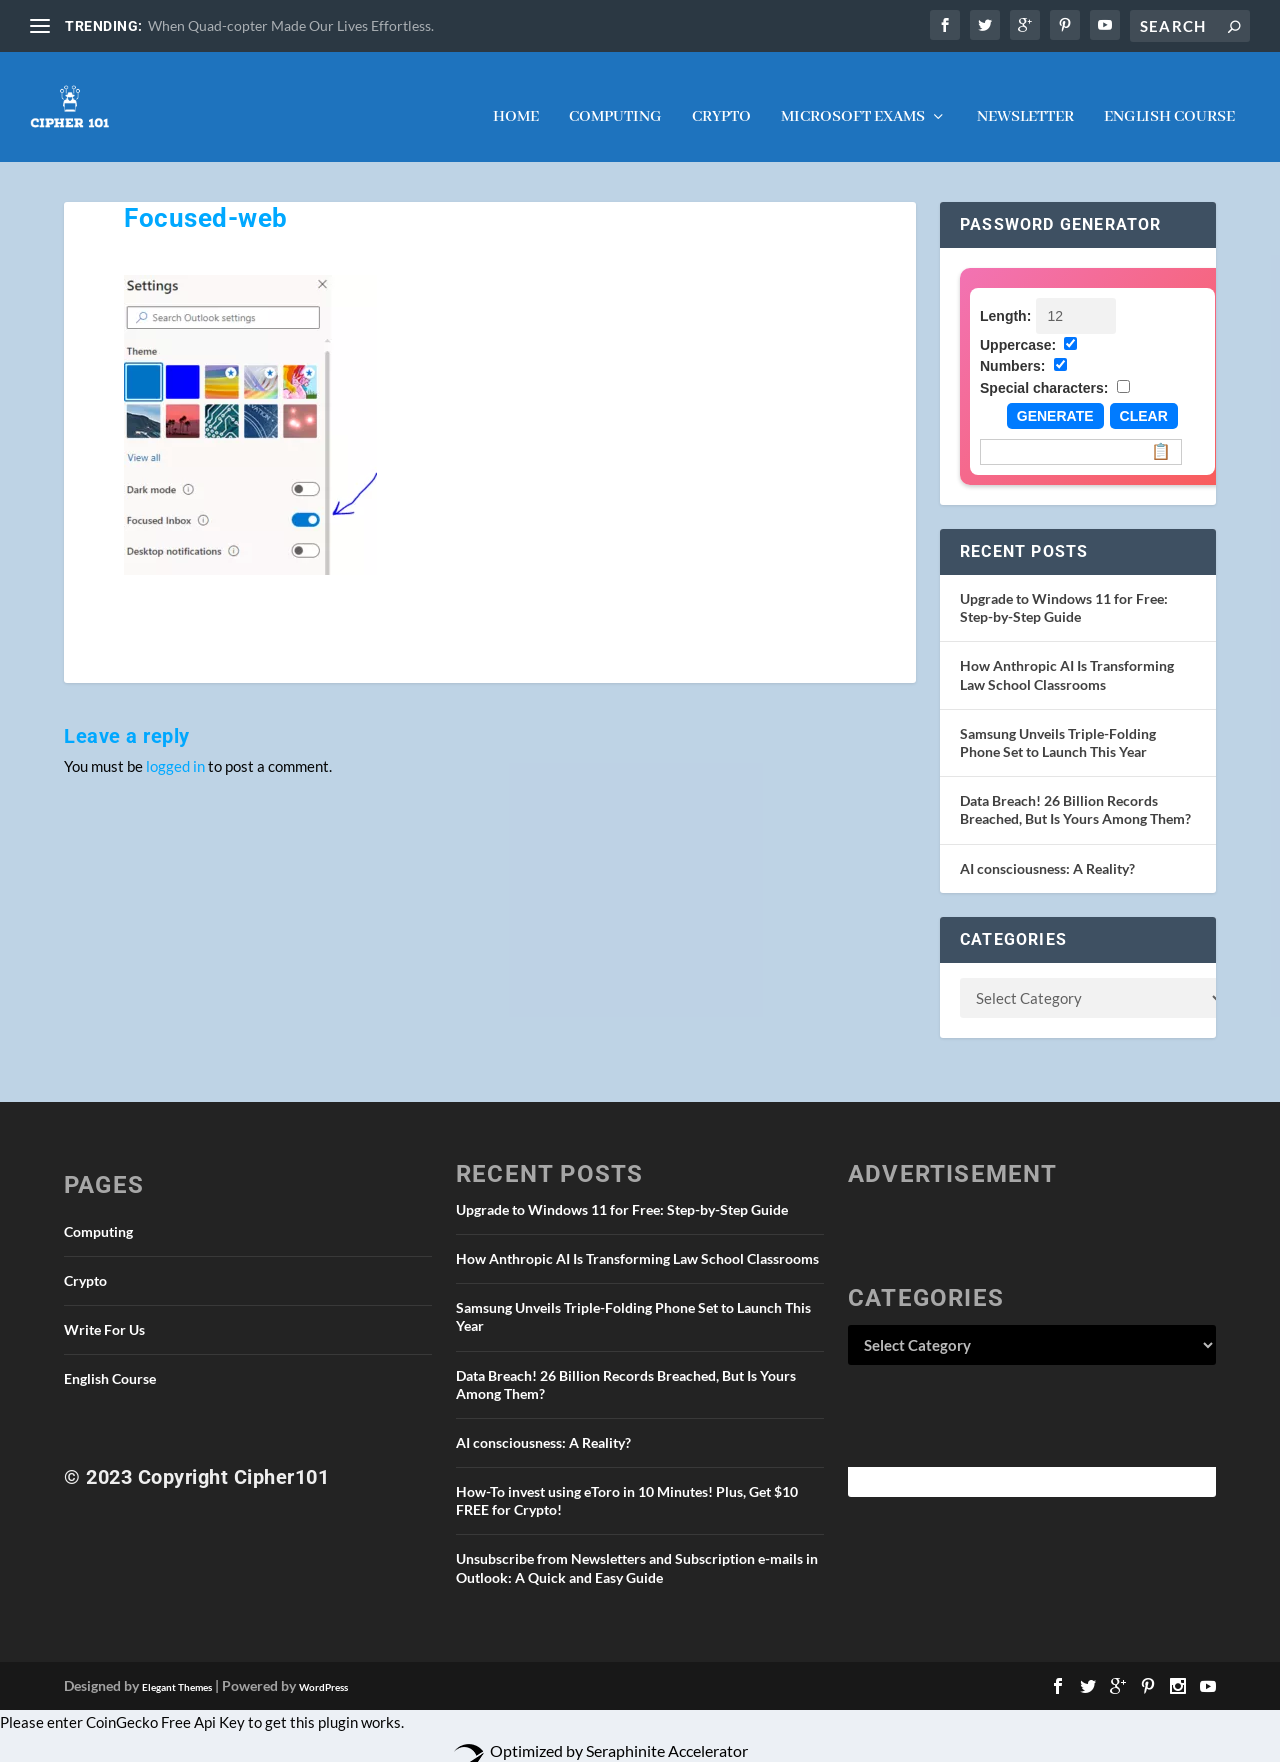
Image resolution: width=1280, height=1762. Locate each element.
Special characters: (1044, 368)
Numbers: (1012, 347)
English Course (1169, 99)
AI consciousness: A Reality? (1047, 848)
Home (516, 99)
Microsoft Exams (853, 99)
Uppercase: (1018, 325)
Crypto (721, 99)
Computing (615, 99)
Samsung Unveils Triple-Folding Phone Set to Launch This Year (1058, 722)
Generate (1055, 397)
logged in (175, 746)
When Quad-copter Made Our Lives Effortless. (291, 25)
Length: (1005, 296)
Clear (1144, 397)
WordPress (323, 1667)
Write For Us (104, 1310)
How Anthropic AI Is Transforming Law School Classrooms (1067, 655)
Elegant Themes (177, 1667)
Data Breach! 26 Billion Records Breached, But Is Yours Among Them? (1075, 790)
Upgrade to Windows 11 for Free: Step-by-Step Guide (1064, 588)
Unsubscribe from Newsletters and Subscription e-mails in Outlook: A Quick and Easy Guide (637, 1548)
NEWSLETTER (1025, 99)
